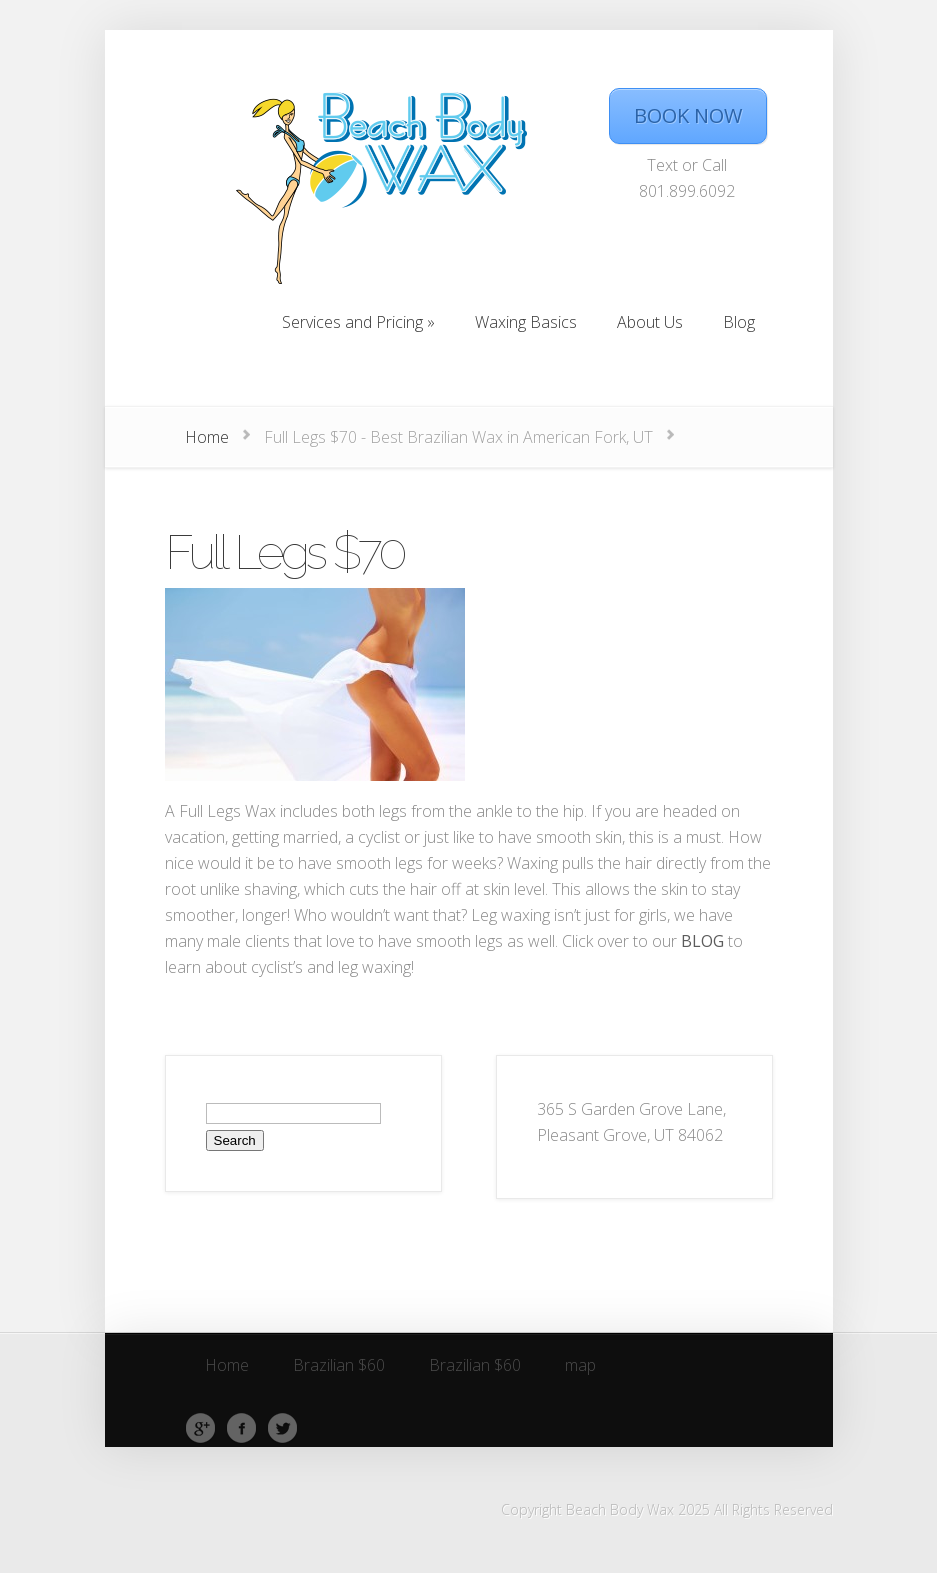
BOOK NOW (688, 115)
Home (207, 437)
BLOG (702, 941)
